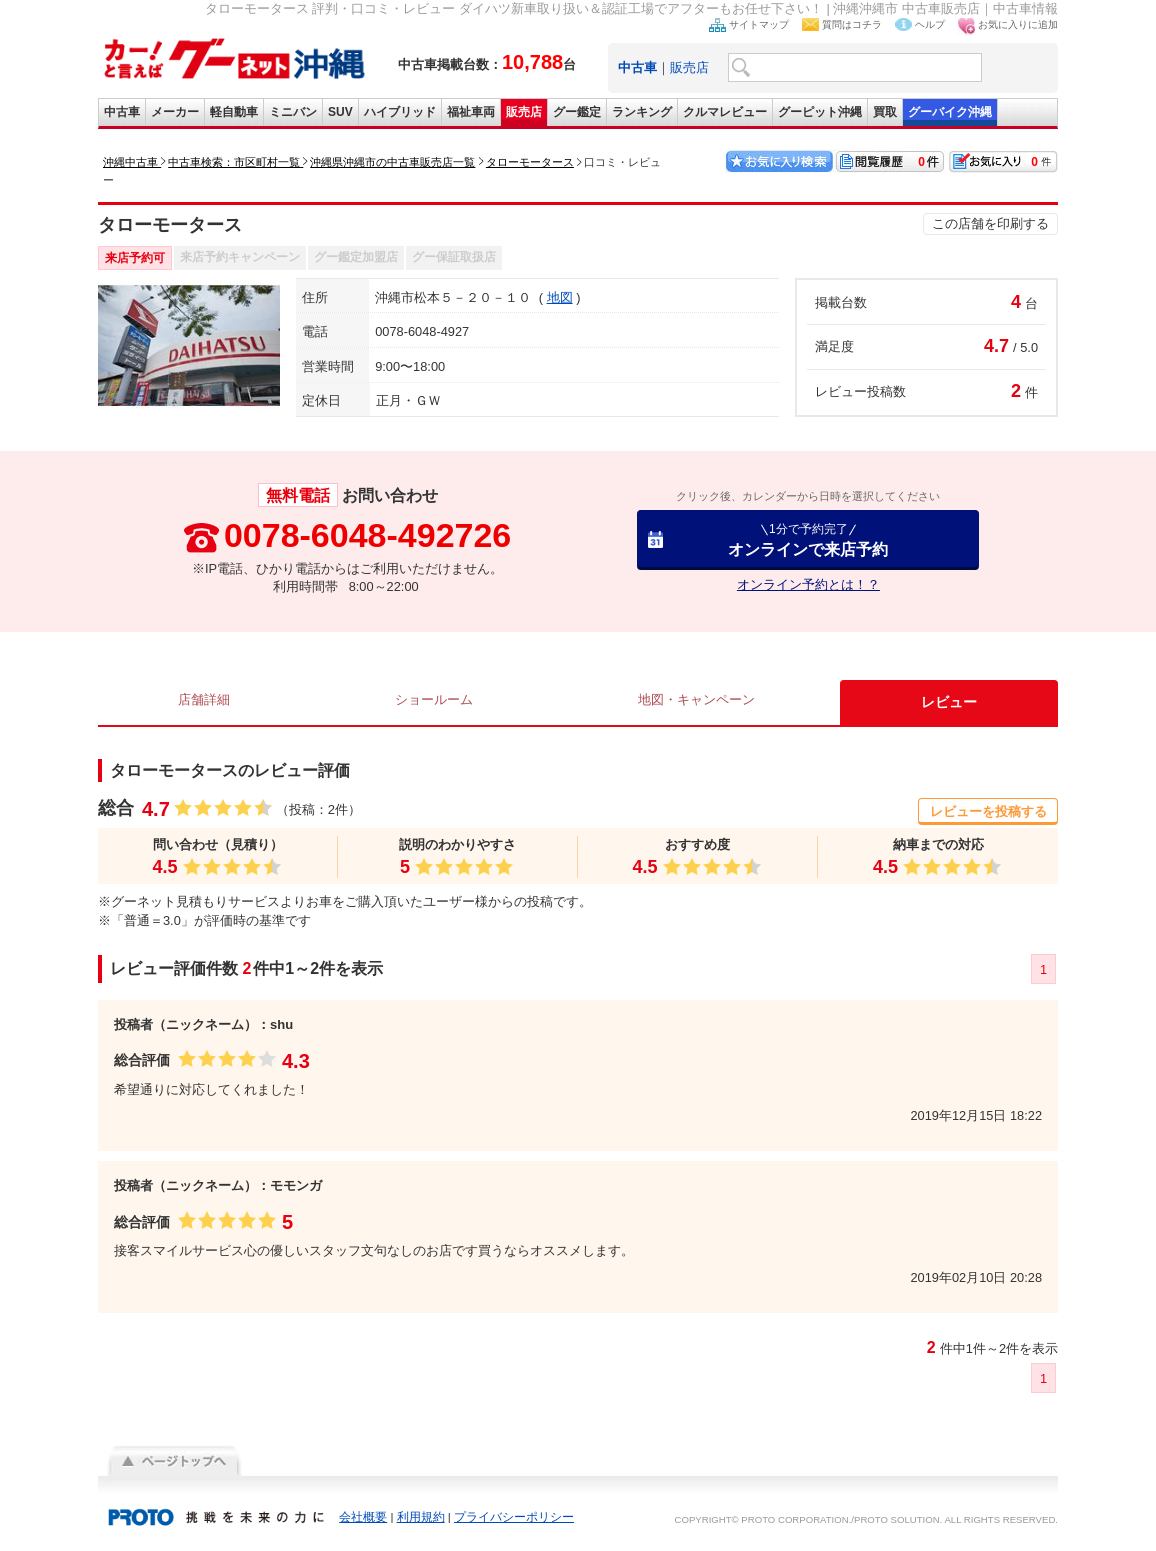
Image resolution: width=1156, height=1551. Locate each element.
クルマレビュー (725, 112)
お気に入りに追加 (1018, 24)
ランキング (642, 112)
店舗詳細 (204, 702)
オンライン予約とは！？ (808, 584)
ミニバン (293, 112)
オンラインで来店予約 (808, 539)
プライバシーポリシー (514, 1517)
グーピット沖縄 (820, 112)
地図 (560, 297)
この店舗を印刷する (990, 223)
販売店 (689, 67)
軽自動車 (234, 112)
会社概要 (363, 1517)
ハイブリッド (400, 112)
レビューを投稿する (988, 811)
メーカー (175, 112)
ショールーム (435, 702)
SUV (340, 112)
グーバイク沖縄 (950, 112)
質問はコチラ (852, 24)
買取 (885, 112)
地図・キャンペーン (700, 702)
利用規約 (421, 1517)
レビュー (952, 702)
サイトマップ (759, 24)
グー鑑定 (577, 112)
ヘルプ (930, 24)
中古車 (122, 112)
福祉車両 (471, 112)
